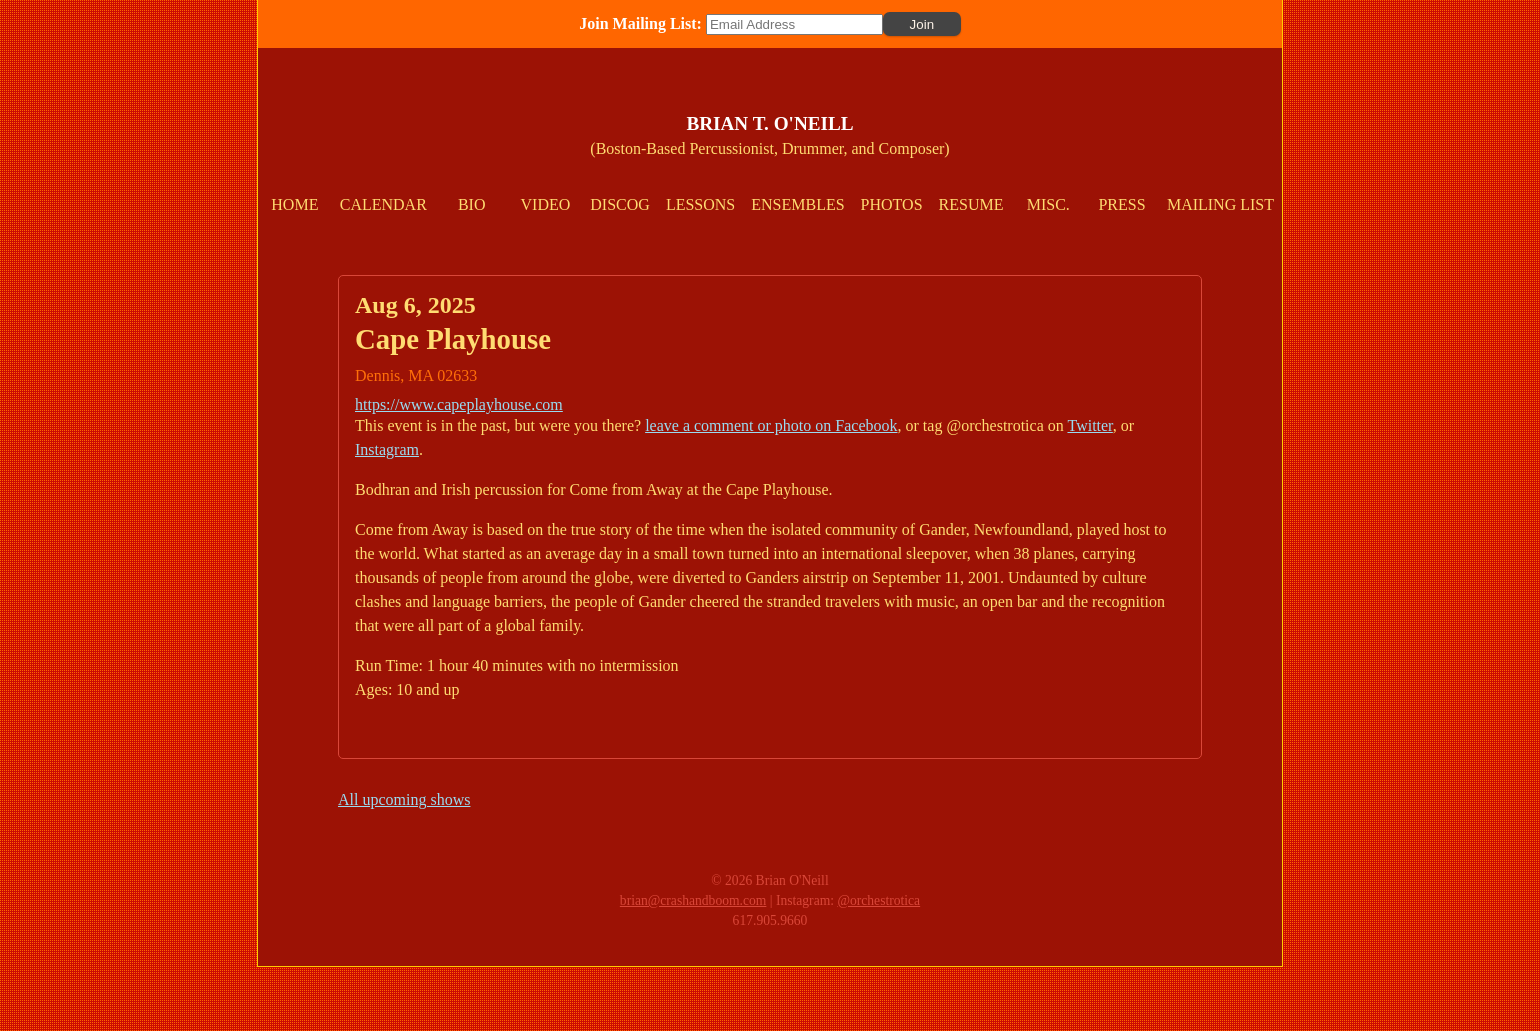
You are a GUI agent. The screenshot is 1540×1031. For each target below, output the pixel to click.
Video (546, 204)
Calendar (383, 204)
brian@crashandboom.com (693, 900)
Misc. (1048, 204)
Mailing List (1220, 204)
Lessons (700, 204)
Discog (620, 204)
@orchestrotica (878, 900)
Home (294, 204)
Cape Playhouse (453, 339)
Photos (892, 204)
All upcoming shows (404, 799)
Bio (472, 204)
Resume (971, 204)
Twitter (1089, 425)
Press (1121, 204)
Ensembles (797, 204)
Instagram (387, 449)
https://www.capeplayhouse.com (459, 404)
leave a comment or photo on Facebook (771, 425)
